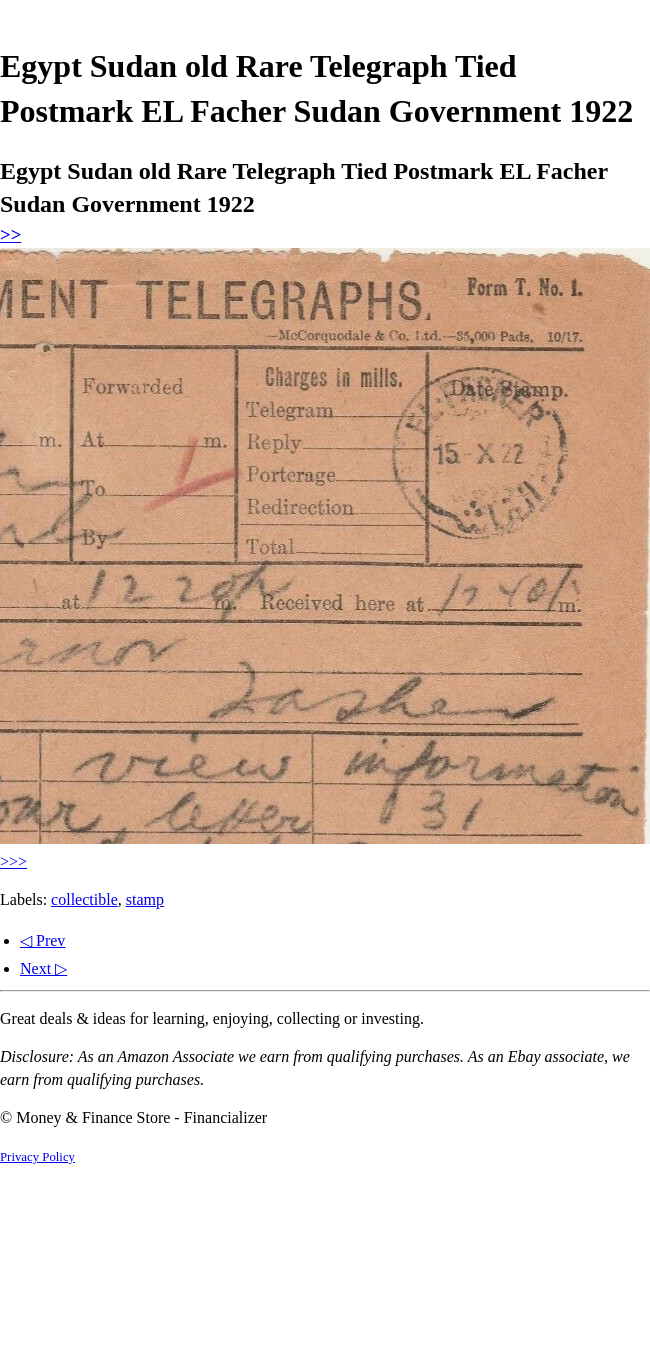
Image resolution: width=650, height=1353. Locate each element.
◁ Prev (42, 940)
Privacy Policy (37, 1157)
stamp (145, 899)
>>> (13, 861)
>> (10, 234)
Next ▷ (43, 968)
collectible (84, 899)
